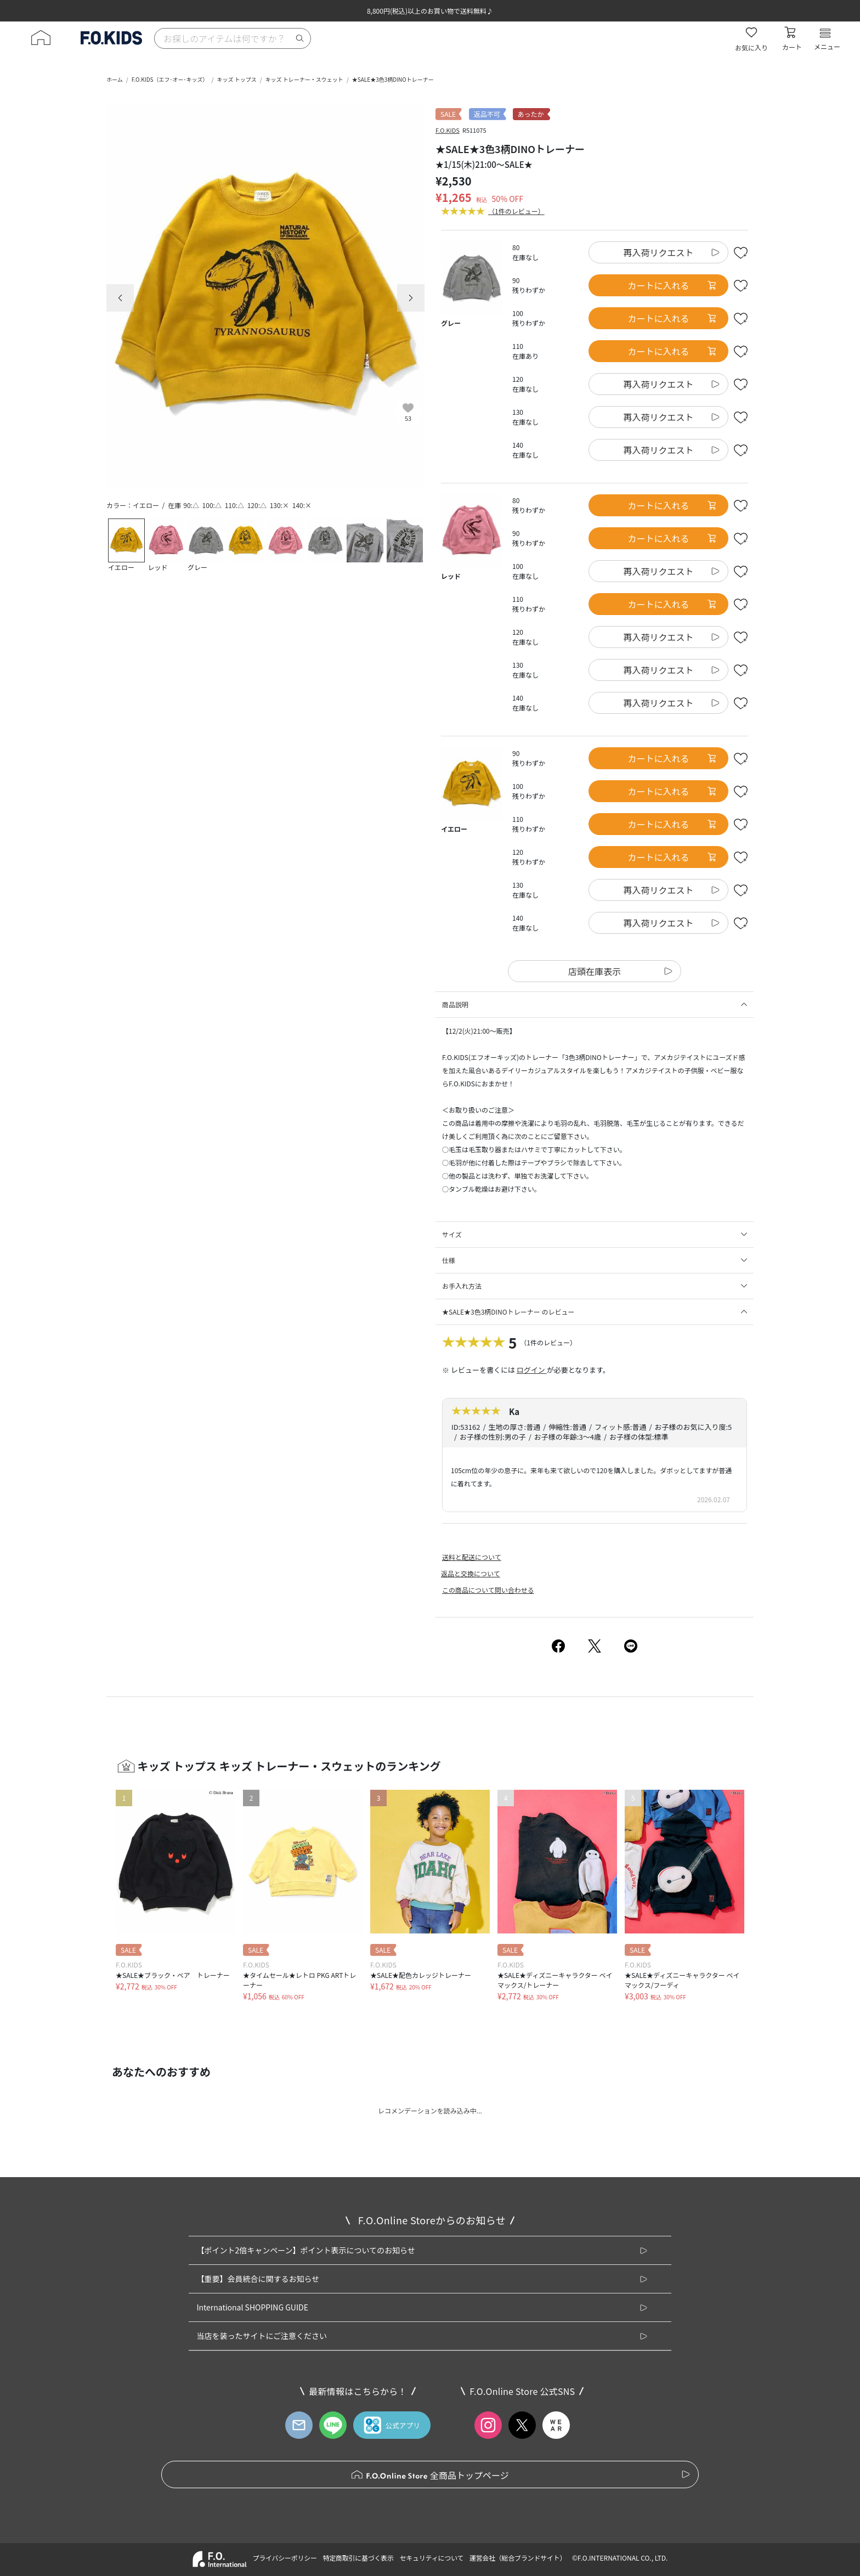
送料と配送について (471, 1557)
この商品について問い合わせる (488, 1589)
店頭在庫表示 (594, 971)
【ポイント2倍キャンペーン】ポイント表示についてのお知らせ (305, 2250)
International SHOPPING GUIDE (252, 2307)
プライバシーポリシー (284, 2557)
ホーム (114, 79)
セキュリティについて (432, 2557)
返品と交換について (470, 1573)
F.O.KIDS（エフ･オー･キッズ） (170, 79)
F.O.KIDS (447, 130)
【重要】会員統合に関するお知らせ (257, 2278)
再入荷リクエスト (658, 252)
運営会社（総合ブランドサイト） (517, 2557)
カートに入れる (671, 285)
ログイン (532, 1370)
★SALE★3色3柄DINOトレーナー (393, 79)
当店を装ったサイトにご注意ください (261, 2335)
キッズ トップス (236, 79)
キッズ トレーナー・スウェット (304, 79)
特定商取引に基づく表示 (357, 2557)
